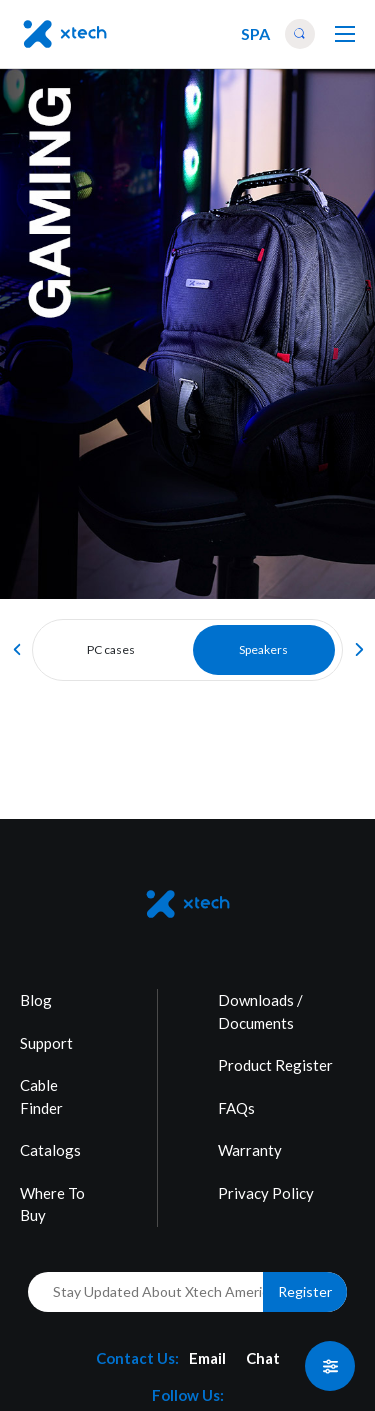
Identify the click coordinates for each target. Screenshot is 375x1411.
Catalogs (50, 1150)
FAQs (236, 1108)
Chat (263, 1358)
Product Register (275, 1065)
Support (46, 1043)
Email (207, 1358)
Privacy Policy (266, 1193)
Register (305, 1291)
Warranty (250, 1150)
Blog (36, 1000)
